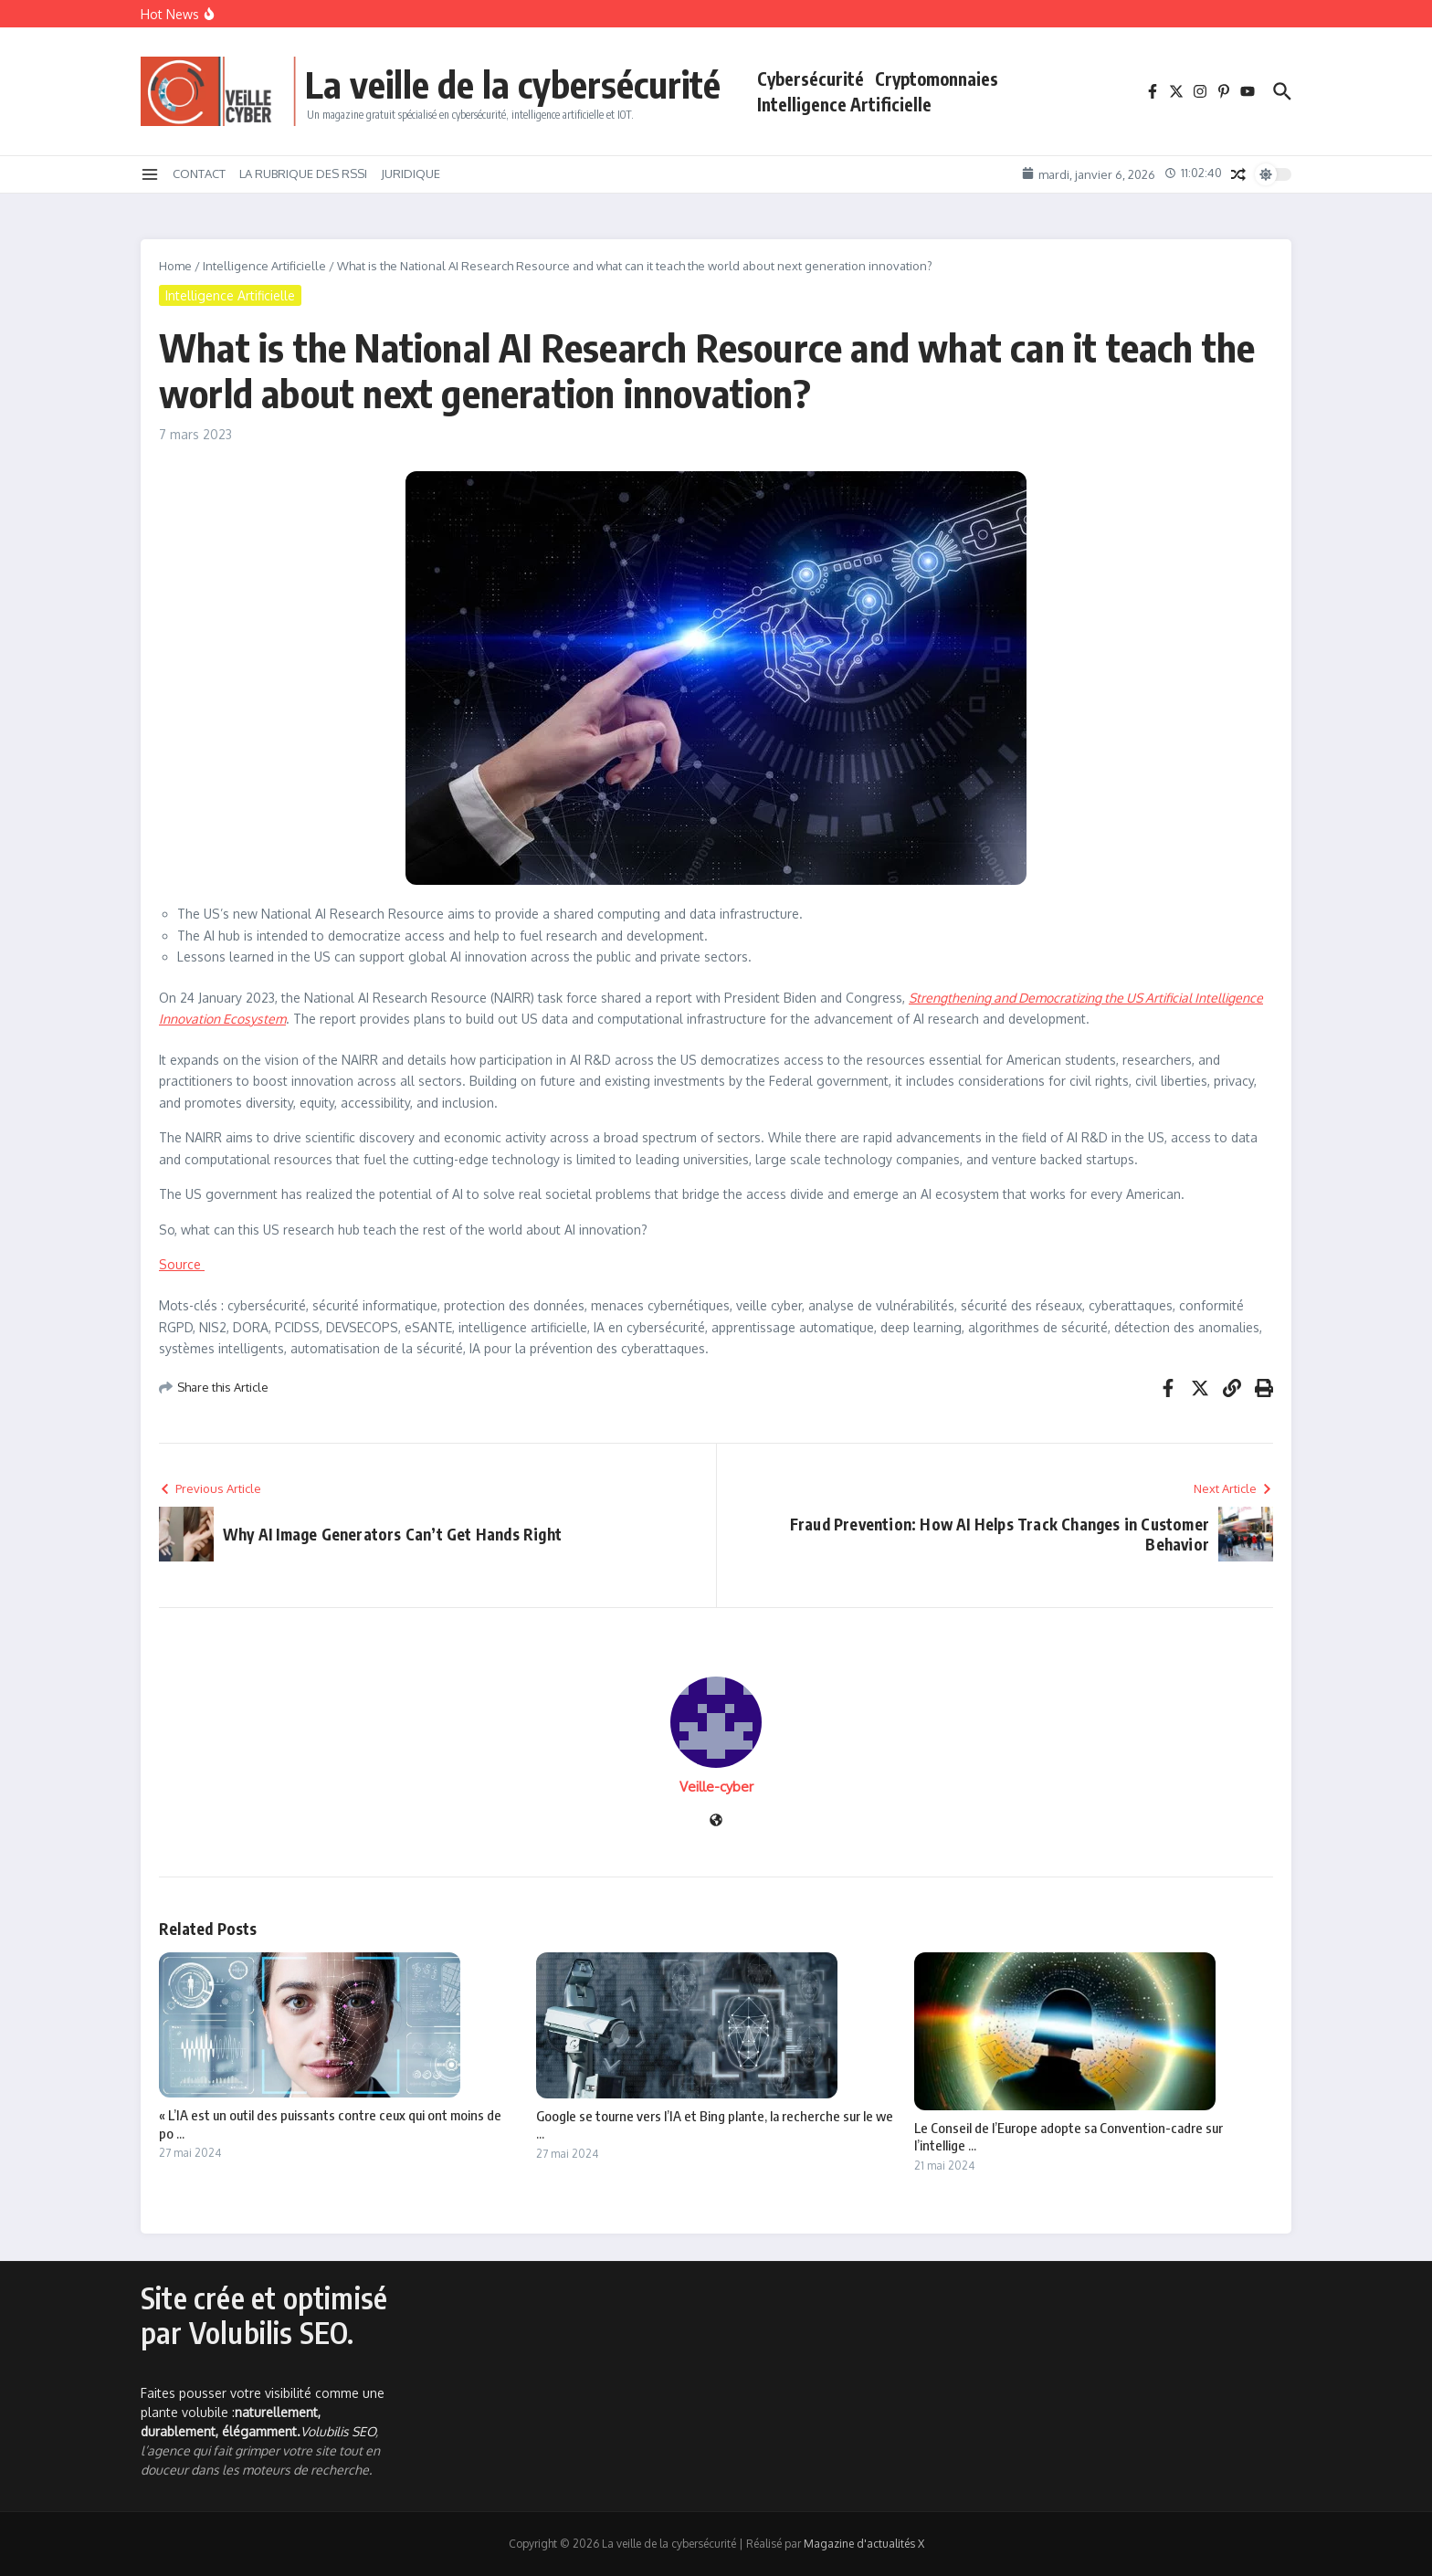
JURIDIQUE (410, 173)
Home (175, 265)
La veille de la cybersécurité (513, 84)
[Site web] (716, 1821)
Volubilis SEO (337, 2431)
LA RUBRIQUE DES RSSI (303, 173)
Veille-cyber (716, 1786)
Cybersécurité (810, 78)
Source (182, 1264)
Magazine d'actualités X (864, 2543)
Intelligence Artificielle (844, 104)
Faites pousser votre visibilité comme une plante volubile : (262, 2412)
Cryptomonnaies (936, 78)
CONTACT (199, 173)
